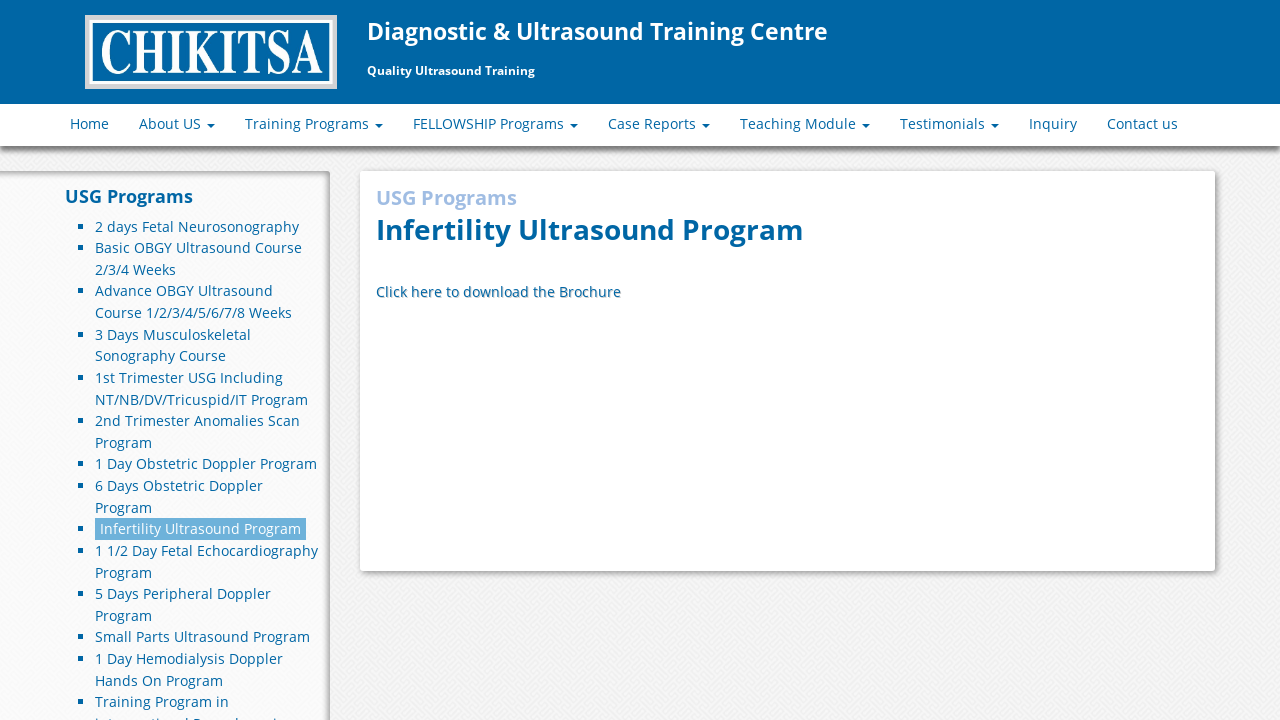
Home (89, 123)
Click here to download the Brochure (498, 291)
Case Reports (659, 123)
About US (177, 123)
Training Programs (314, 123)
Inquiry (1053, 123)
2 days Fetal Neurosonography (197, 226)
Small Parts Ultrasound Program (202, 636)
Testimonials (949, 123)
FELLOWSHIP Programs (495, 123)
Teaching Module (805, 123)
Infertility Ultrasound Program (200, 528)
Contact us (1142, 123)
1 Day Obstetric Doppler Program (206, 463)
